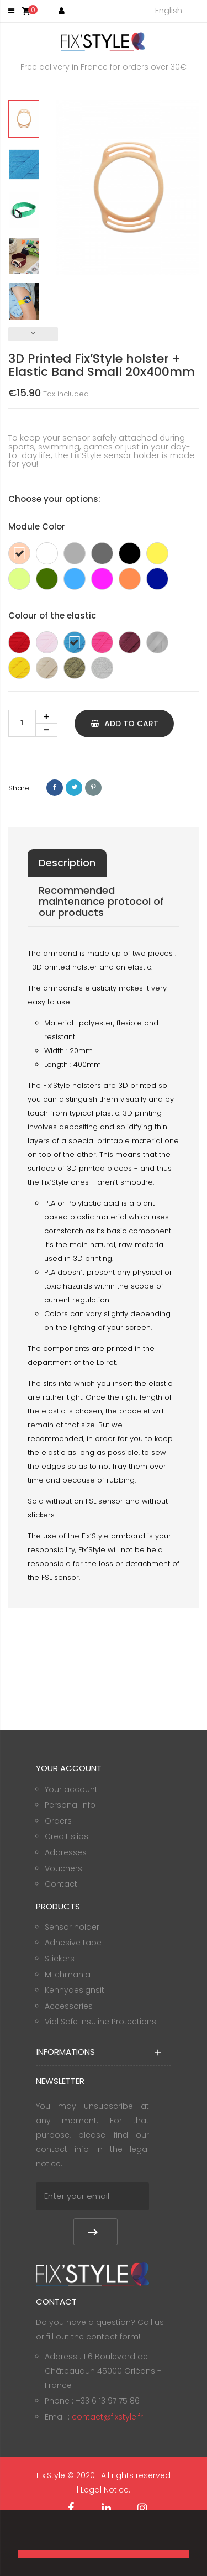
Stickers (60, 1958)
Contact (61, 1883)
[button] (19, 2535)
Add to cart (124, 723)
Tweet (74, 787)
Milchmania (68, 1974)
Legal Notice (105, 2489)
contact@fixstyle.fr (107, 2416)
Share (54, 787)
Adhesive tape (73, 1942)
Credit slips (66, 1836)
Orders (58, 1820)
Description (67, 863)
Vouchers (63, 1868)
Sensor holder (72, 1927)
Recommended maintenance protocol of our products (101, 901)
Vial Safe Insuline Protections (100, 2021)
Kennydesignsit (74, 1990)
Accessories (69, 2006)
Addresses (66, 1852)
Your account (71, 1789)
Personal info (70, 1804)
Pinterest (93, 787)
